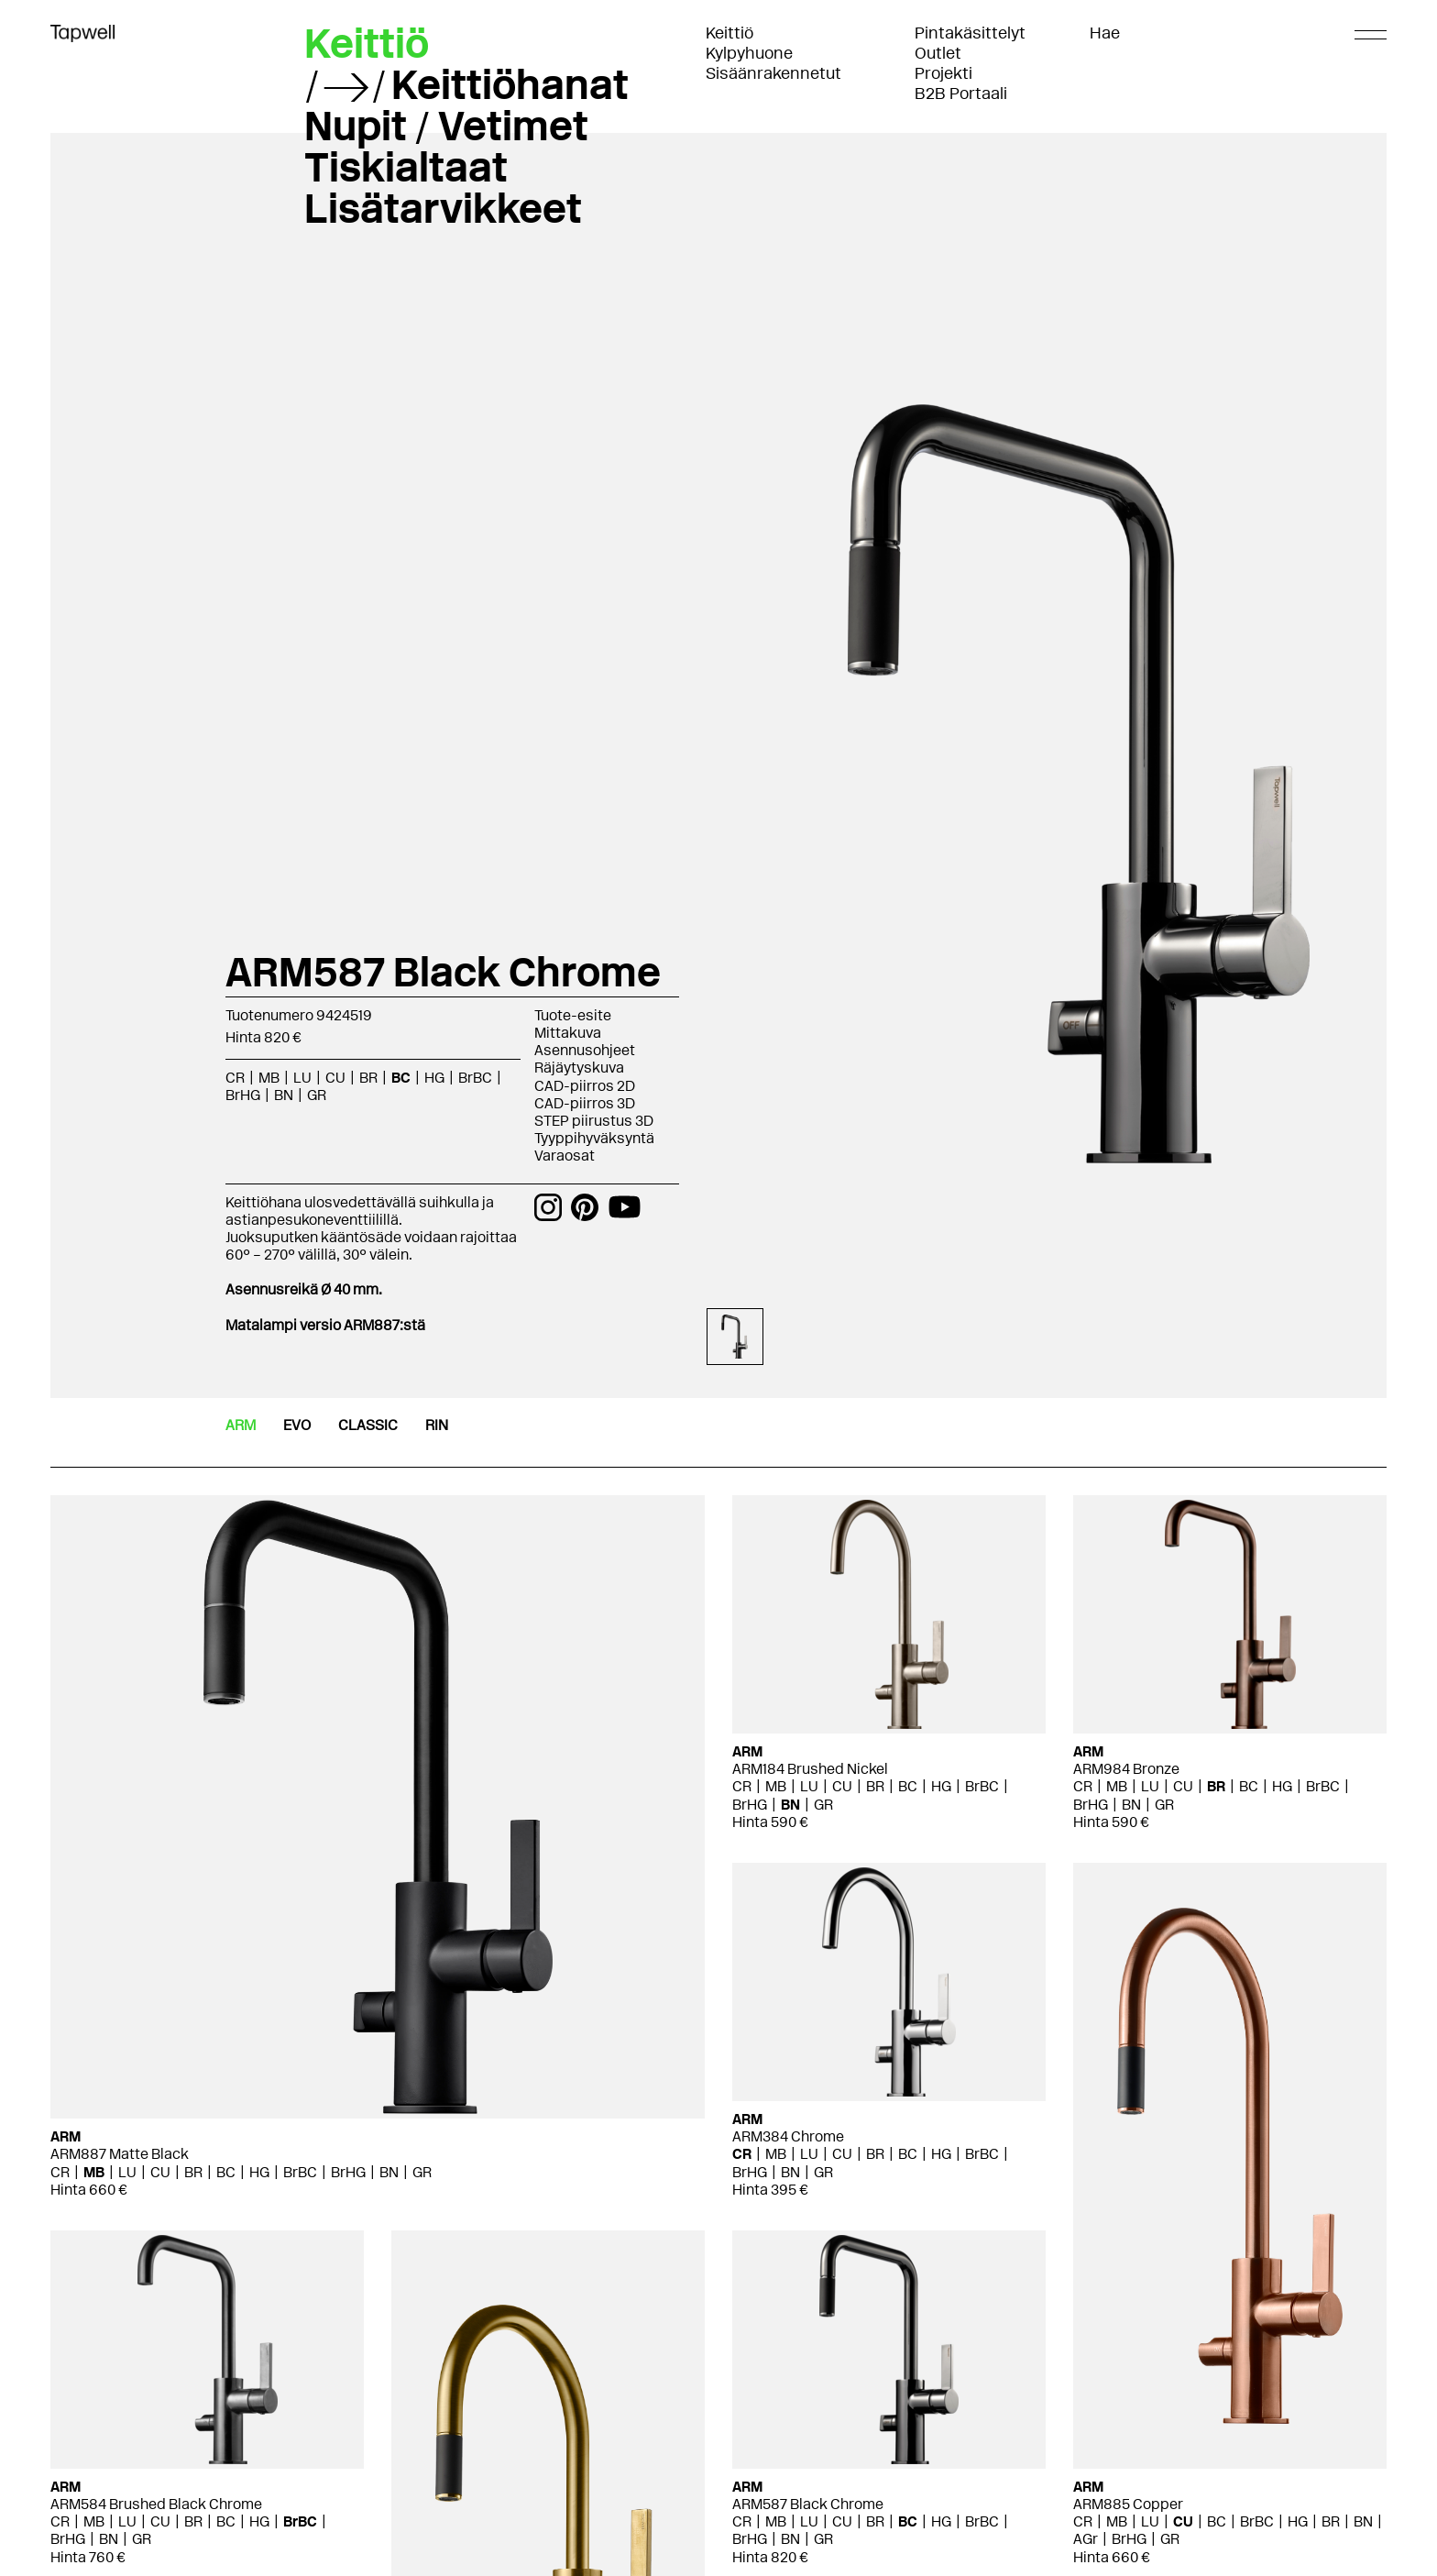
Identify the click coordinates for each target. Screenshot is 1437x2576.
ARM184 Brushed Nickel (810, 1769)
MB (269, 1077)
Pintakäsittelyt (970, 33)
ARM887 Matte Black (119, 2154)
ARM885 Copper (1128, 2504)
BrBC (475, 1077)
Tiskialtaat (406, 167)
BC (401, 1077)
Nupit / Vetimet (446, 125)
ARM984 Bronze (1126, 1769)
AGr (1085, 2539)
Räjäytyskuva (579, 1067)
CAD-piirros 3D (584, 1103)
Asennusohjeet (584, 1050)
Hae (1105, 33)
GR (316, 1095)
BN (283, 1095)
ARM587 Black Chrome (807, 2504)
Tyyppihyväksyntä (594, 1138)
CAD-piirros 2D (584, 1086)
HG (434, 1077)
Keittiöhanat (510, 84)
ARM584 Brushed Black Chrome (156, 2504)
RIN (436, 1425)
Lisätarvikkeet (443, 208)
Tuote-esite (572, 1015)
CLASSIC (368, 1425)
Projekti (943, 73)
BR (368, 1077)
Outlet (938, 53)
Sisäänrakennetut (773, 73)
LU (302, 1077)
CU (335, 1077)
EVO (297, 1425)
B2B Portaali (961, 93)
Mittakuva (567, 1032)
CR (235, 1077)
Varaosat (564, 1155)
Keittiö (729, 33)
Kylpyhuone (749, 53)
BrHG (242, 1095)
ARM (240, 1425)
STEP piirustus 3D (593, 1120)
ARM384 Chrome (788, 2136)
